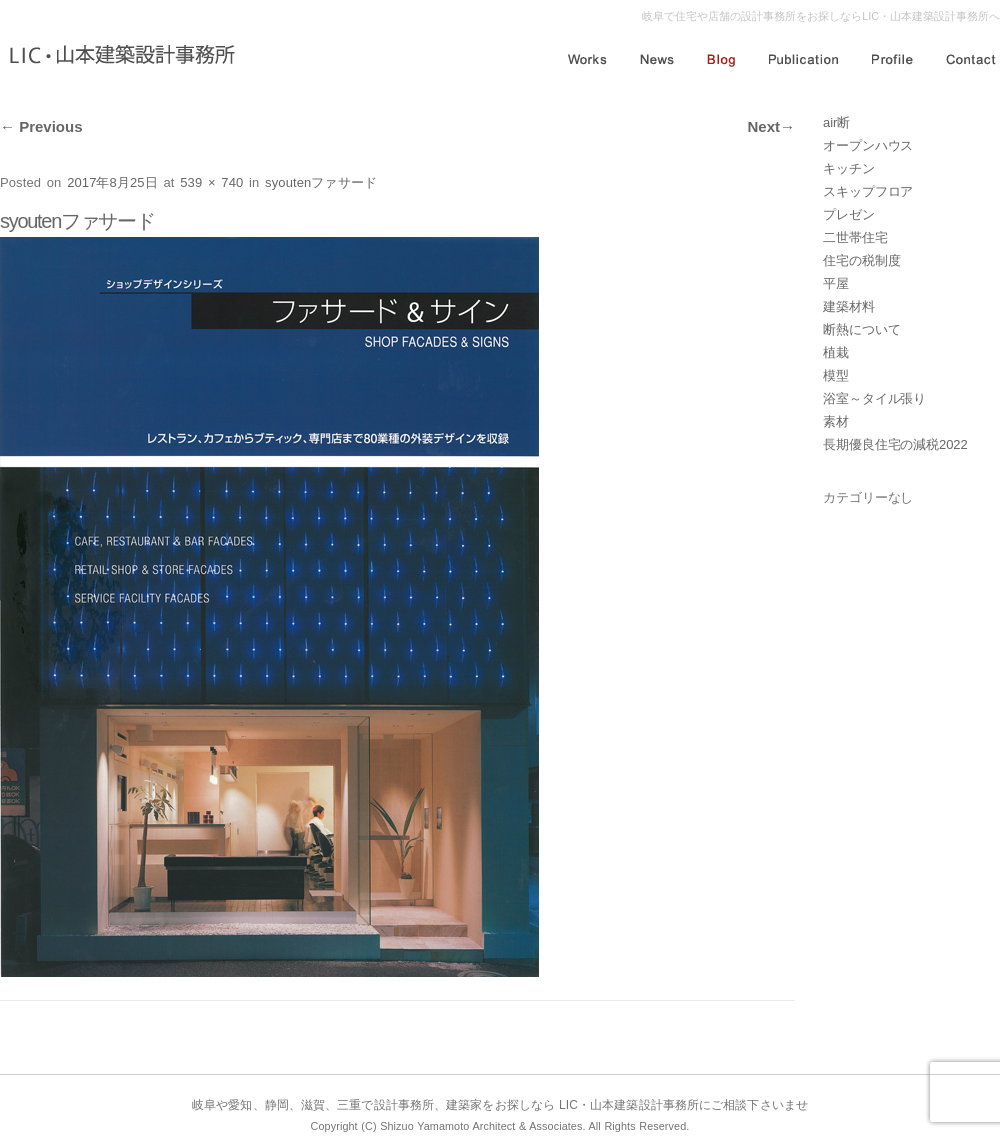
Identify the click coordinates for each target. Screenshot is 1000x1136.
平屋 (836, 283)
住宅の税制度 (861, 260)
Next (771, 126)
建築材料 (849, 306)
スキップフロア (868, 191)
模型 (836, 375)
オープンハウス (868, 145)
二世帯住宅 (855, 237)
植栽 (836, 352)
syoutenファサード (321, 182)
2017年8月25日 (112, 182)
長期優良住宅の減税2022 (895, 444)
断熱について (861, 329)
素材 (836, 421)
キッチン (849, 168)
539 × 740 (211, 182)
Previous (41, 126)
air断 (836, 122)
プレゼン (849, 214)
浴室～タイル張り (874, 398)
